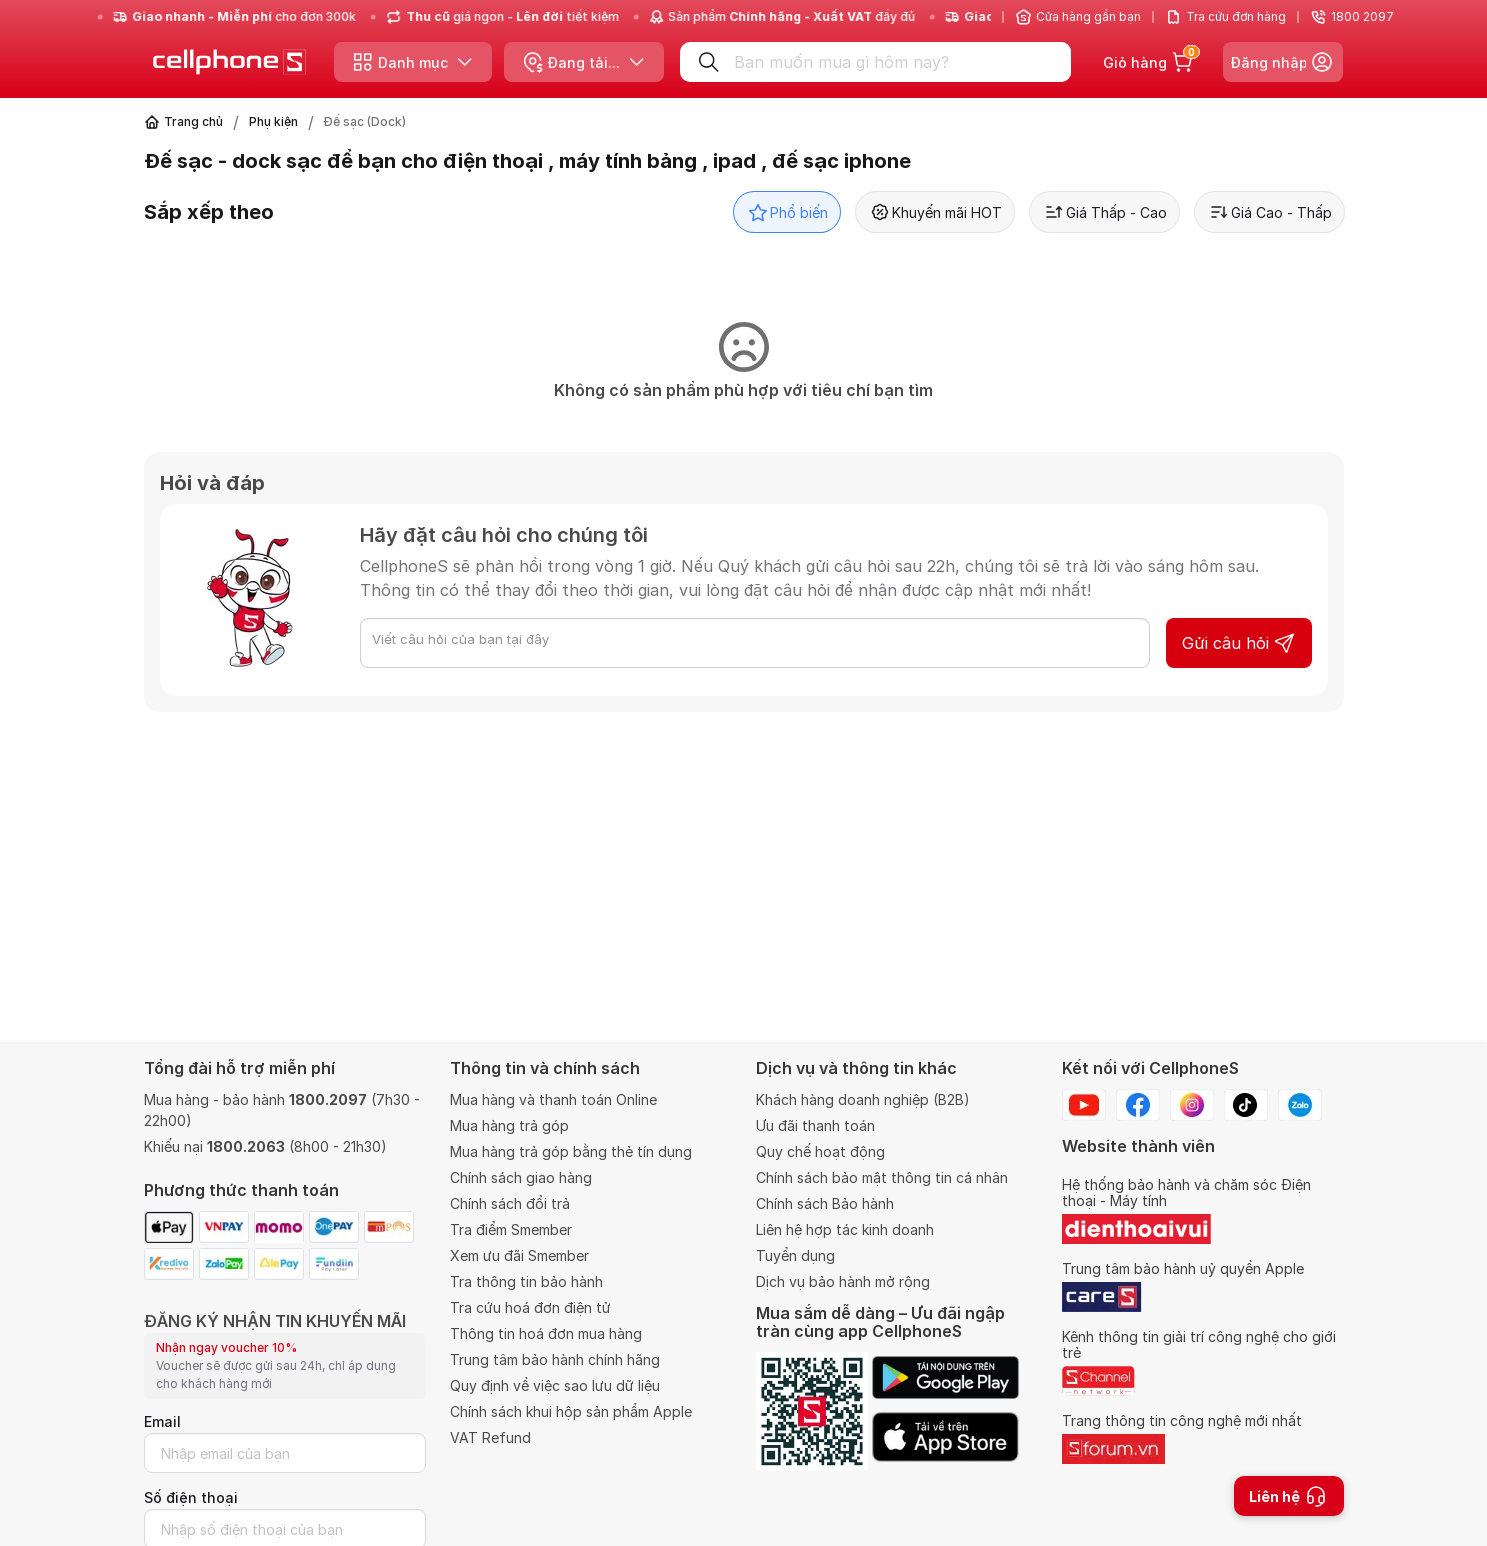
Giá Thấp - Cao (1104, 212)
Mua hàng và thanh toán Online (553, 1099)
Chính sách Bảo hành (825, 1203)
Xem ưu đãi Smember (519, 1255)
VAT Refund (490, 1437)
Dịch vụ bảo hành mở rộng (843, 1281)
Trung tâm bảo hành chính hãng (555, 1359)
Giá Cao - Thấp (1269, 212)
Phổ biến (787, 212)
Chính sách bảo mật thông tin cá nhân (882, 1177)
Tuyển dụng (795, 1255)
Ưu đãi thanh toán (815, 1125)
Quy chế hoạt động (820, 1151)
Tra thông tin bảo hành (526, 1281)
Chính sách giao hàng (521, 1177)
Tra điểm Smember (511, 1229)
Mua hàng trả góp (509, 1125)
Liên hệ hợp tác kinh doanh (845, 1229)
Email (162, 1421)
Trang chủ (193, 121)
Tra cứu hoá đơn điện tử (530, 1307)
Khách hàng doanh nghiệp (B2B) (863, 1099)
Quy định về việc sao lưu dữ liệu (555, 1385)
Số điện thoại (191, 1497)
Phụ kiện (273, 121)
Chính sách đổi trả (510, 1203)
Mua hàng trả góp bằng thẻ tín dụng (571, 1151)
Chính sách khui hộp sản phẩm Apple (571, 1411)
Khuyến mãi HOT (935, 212)
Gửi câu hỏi (1239, 643)
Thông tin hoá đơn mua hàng (546, 1333)
